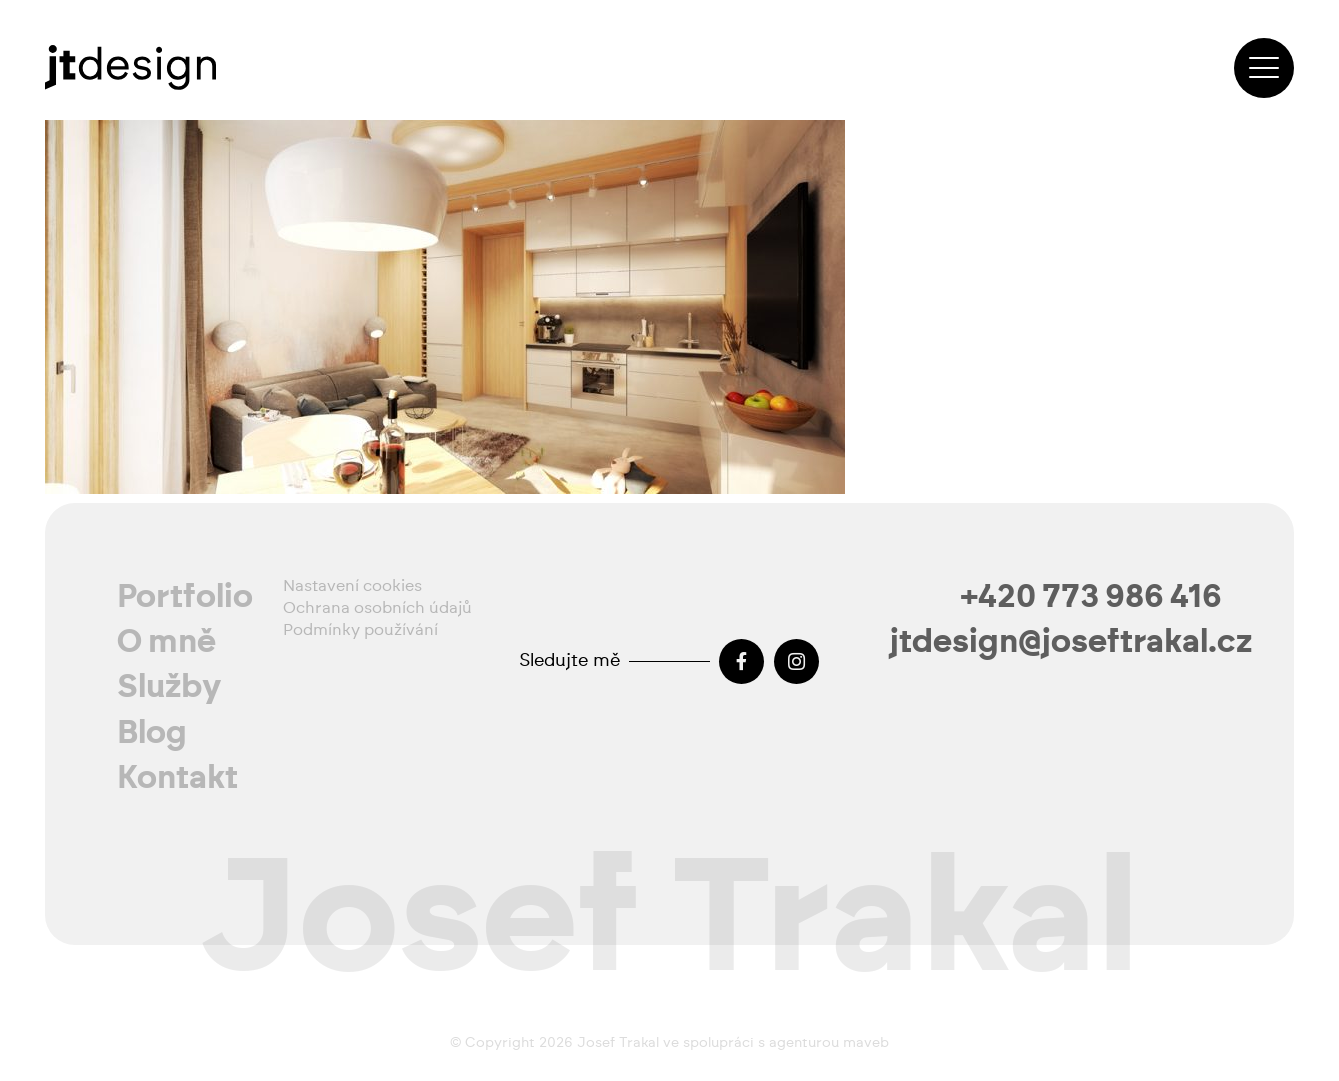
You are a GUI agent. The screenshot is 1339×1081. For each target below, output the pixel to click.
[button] (1264, 68)
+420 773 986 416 (1091, 597)
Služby (169, 687)
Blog (152, 733)
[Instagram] (796, 661)
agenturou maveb (829, 1043)
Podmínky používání (360, 630)
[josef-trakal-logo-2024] (130, 67)
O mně (166, 642)
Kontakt (177, 778)
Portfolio (185, 597)
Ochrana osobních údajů (377, 608)
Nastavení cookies (352, 586)
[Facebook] (741, 661)
